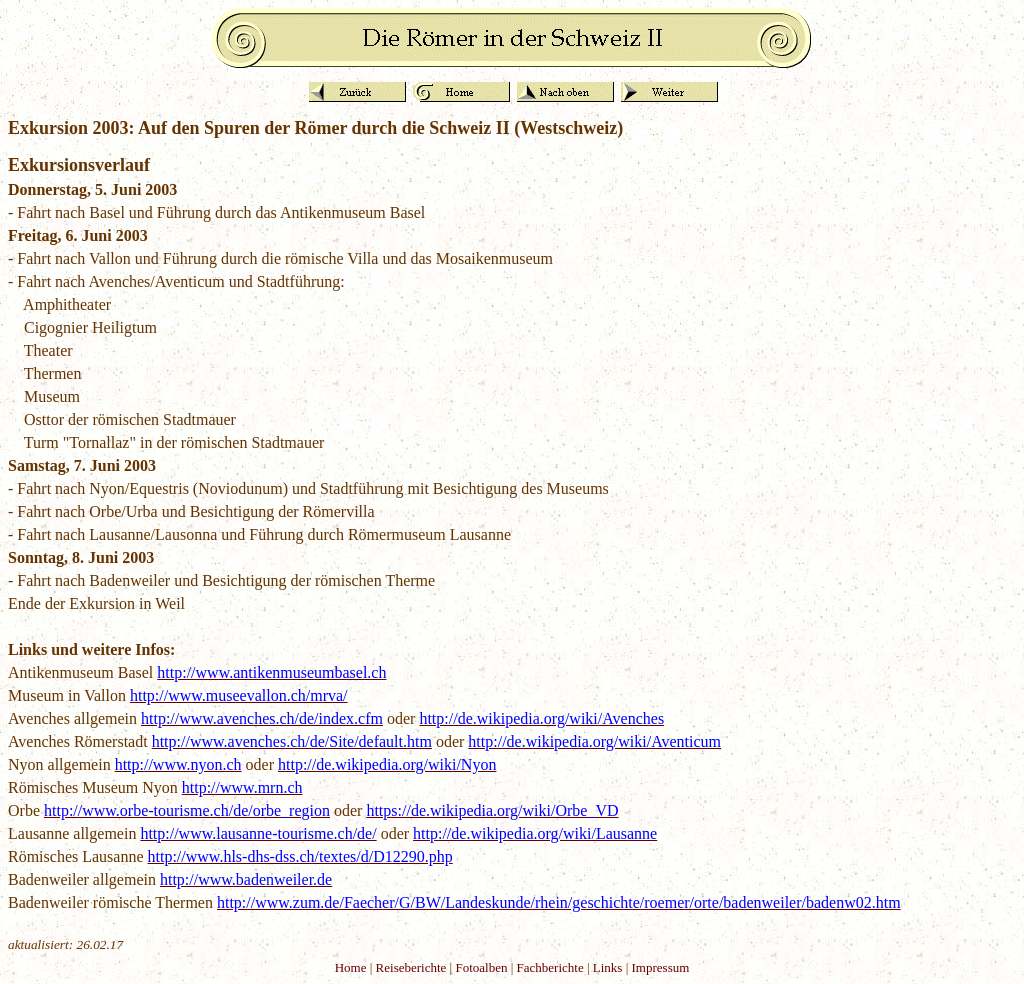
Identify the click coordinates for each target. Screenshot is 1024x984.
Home (351, 967)
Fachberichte (550, 967)
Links (608, 967)
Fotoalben (481, 967)
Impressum (661, 967)
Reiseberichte (411, 967)
